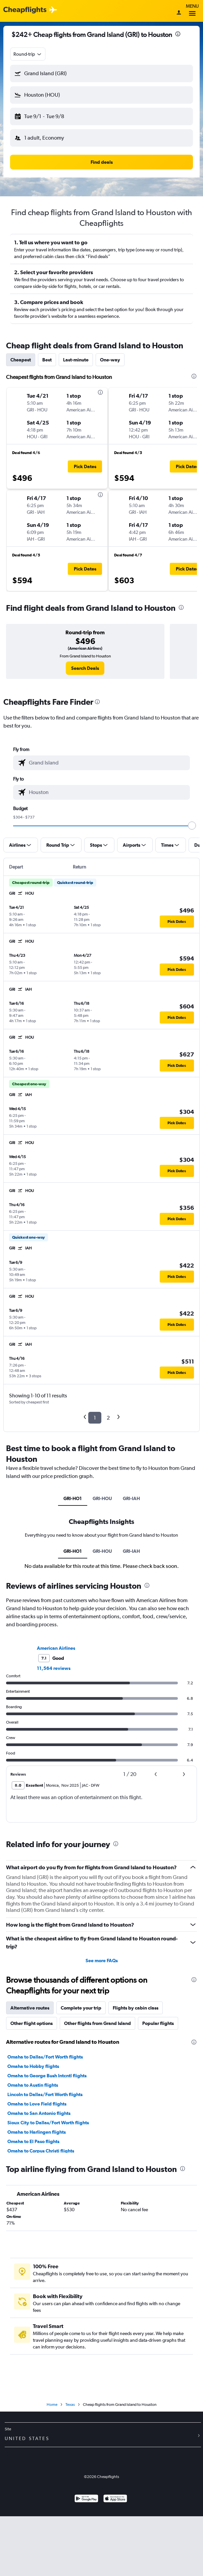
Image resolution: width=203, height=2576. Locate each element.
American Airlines (56, 1648)
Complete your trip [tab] (81, 2008)
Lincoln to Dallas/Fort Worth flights (45, 2094)
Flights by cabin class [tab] (135, 2008)
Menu (192, 10)
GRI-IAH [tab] (131, 1498)
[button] (101, 73)
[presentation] (178, 34)
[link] (85, 668)
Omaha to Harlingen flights (36, 2132)
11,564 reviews (53, 1668)
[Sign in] (179, 13)
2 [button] (108, 1418)
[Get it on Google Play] (86, 2499)
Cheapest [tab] (20, 359)
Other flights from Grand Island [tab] (97, 2023)
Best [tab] (47, 359)
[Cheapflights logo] (24, 10)
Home (52, 2404)
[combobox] (28, 54)
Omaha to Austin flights (32, 2085)
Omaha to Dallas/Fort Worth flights (45, 2057)
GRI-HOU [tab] (102, 1498)
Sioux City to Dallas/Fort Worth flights (48, 2122)
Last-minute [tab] (76, 359)
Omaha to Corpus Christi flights (40, 2150)
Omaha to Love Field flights (36, 2104)
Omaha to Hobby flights (33, 2066)
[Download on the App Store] (115, 2499)
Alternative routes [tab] (29, 2008)
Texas (70, 2404)
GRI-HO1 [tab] (72, 1498)
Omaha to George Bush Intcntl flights (47, 2075)
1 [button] (95, 1418)
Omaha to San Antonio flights (38, 2113)
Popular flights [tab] (158, 2023)
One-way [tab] (110, 359)
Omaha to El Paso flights (33, 2141)
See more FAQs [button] (102, 1960)
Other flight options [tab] (31, 2023)
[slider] (192, 826)
